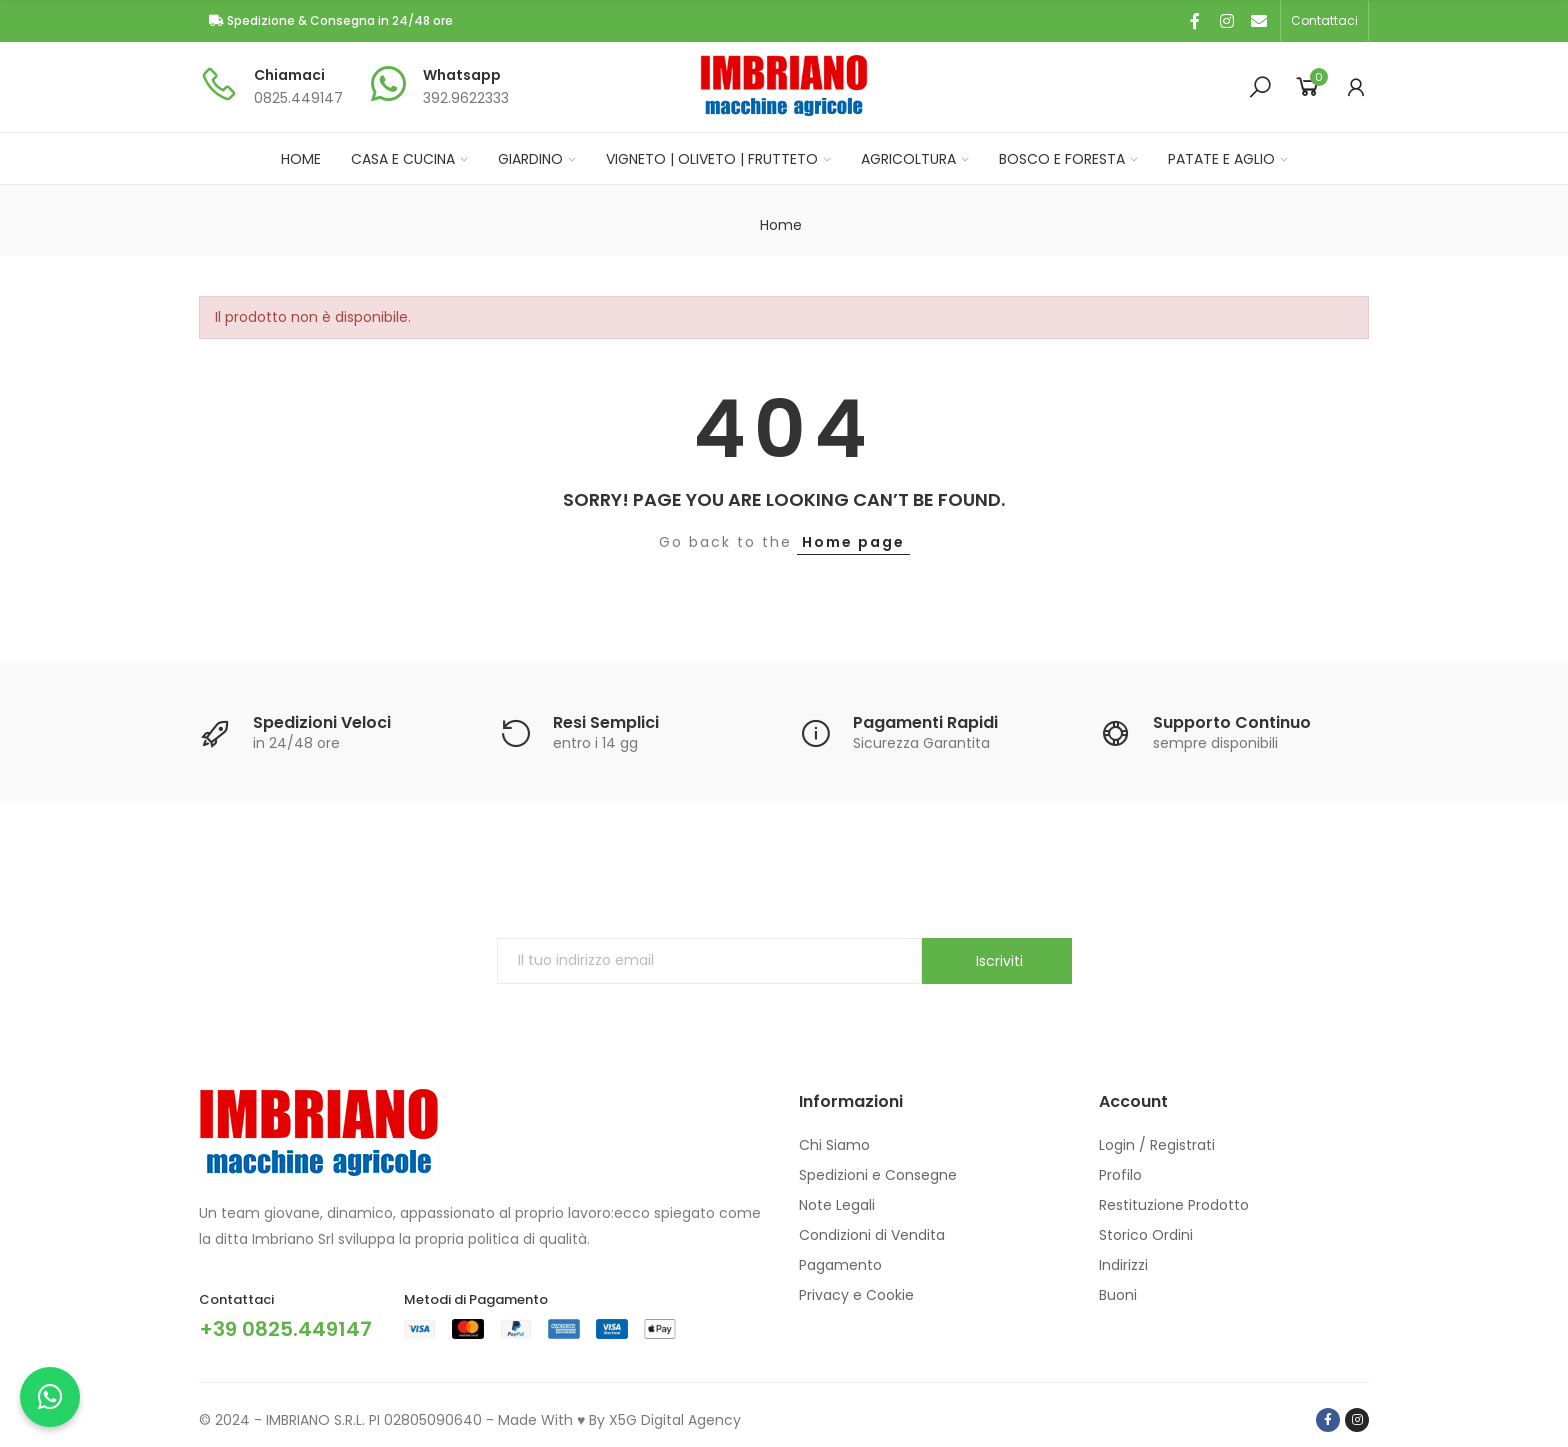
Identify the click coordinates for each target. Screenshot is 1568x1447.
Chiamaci (289, 75)
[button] (1324, 21)
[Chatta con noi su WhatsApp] (50, 1397)
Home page (853, 542)
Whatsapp (462, 75)
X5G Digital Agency (675, 1420)
